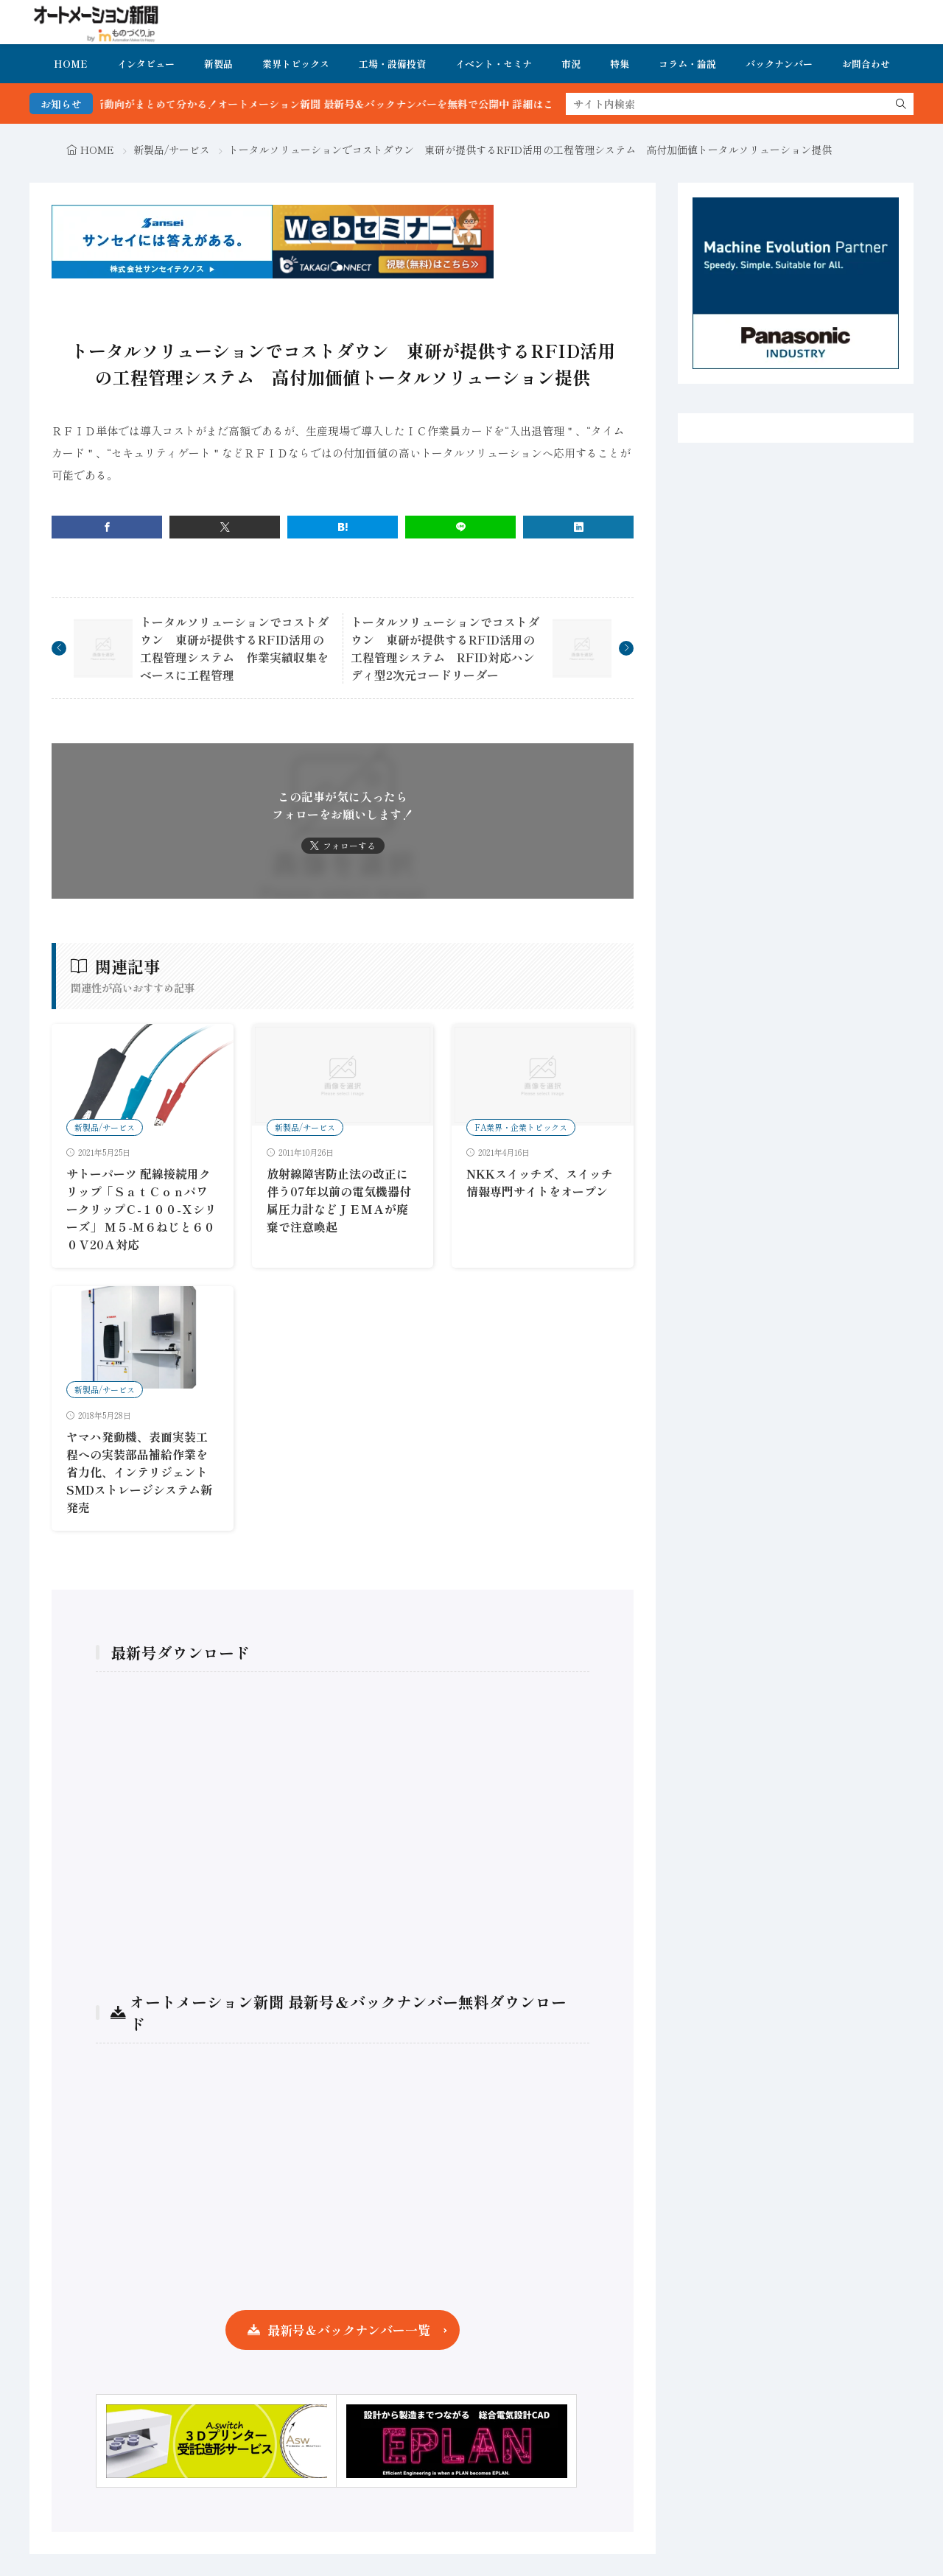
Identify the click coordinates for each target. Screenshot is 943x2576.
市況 (571, 64)
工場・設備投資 (392, 64)
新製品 (218, 64)
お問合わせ (866, 64)
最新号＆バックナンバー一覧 (348, 2329)
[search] (901, 103)
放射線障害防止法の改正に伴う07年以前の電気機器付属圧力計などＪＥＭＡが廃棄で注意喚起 (339, 1200)
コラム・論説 (687, 64)
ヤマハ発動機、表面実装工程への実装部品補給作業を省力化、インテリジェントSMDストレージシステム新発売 (139, 1472)
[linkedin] (578, 527)
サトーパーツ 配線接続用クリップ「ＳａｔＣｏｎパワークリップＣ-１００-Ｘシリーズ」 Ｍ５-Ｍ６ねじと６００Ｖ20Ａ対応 (141, 1209)
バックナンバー (779, 64)
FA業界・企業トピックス (520, 1127)
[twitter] (224, 527)
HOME (71, 64)
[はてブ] (342, 527)
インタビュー (146, 64)
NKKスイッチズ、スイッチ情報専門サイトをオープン (539, 1182)
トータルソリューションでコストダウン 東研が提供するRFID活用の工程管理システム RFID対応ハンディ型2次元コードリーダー (445, 648)
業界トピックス (295, 64)
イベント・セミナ (493, 64)
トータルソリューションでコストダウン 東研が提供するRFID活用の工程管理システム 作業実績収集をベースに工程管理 (234, 648)
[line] (460, 527)
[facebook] (107, 527)
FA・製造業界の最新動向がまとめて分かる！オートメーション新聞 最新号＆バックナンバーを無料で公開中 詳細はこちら (314, 103)
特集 (619, 64)
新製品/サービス (171, 149)
